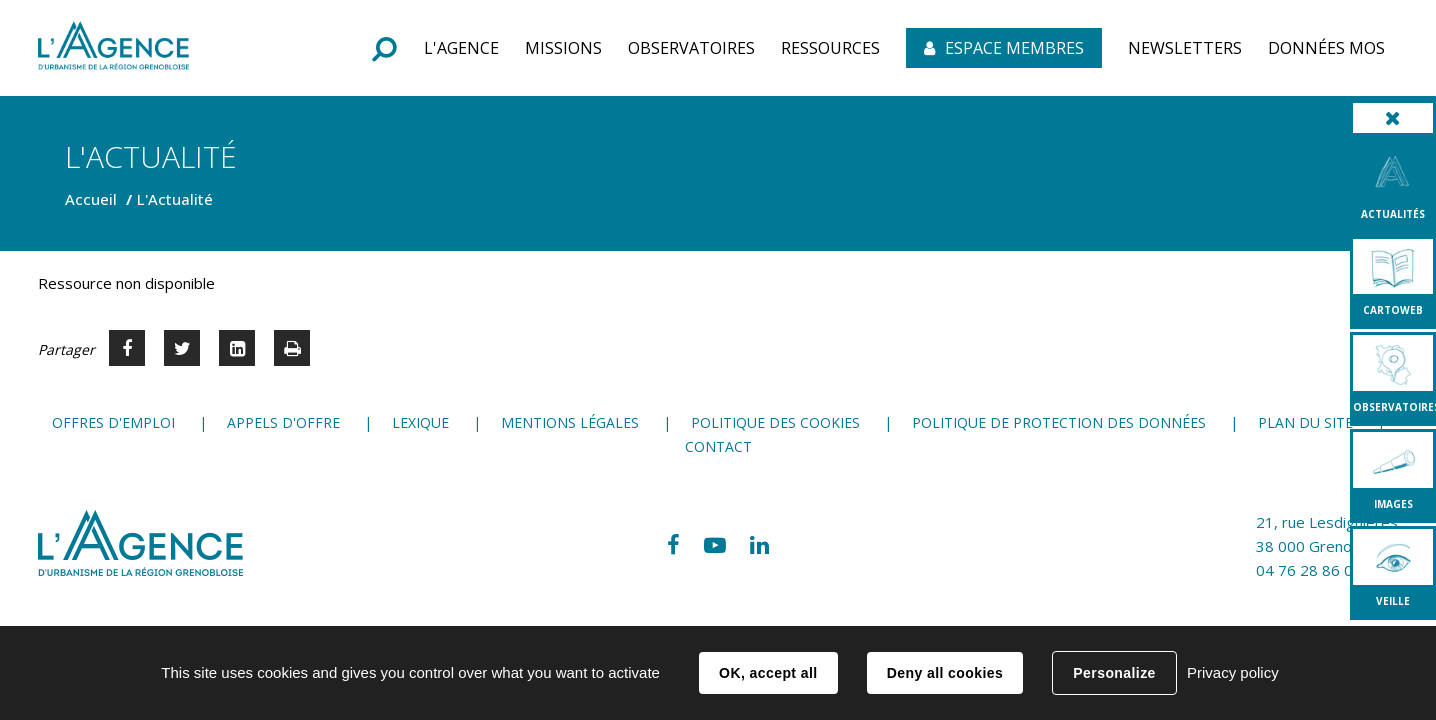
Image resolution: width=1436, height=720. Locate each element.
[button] (461, 48)
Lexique (420, 422)
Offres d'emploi (113, 422)
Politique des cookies (775, 422)
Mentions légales (570, 422)
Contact (718, 446)
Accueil (91, 199)
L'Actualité (175, 199)
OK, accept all (768, 673)
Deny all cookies (945, 673)
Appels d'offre (283, 422)
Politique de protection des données (1059, 422)
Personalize (1114, 673)
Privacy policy (1233, 672)
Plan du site (1305, 422)
